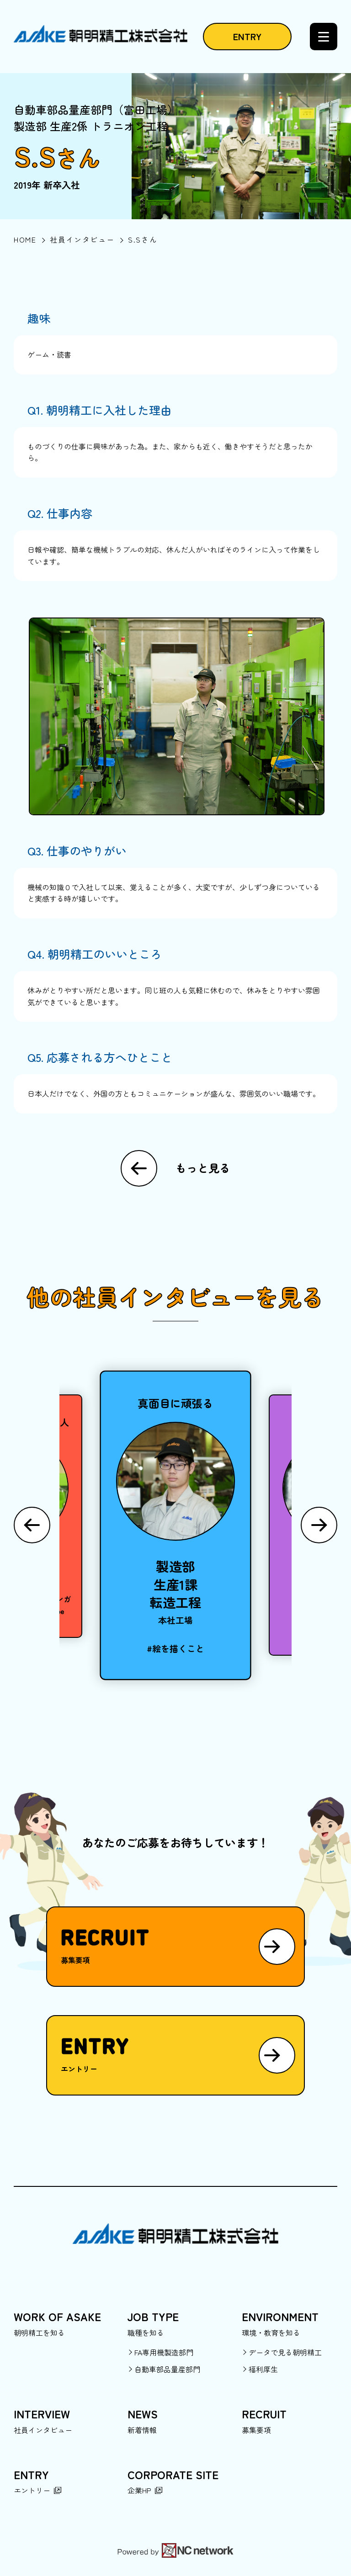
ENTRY (247, 36)
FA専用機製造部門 (163, 2352)
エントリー (32, 2490)
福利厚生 (263, 2369)
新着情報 (142, 2429)
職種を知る (146, 2332)
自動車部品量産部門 (167, 2369)
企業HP (139, 2490)
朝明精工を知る (39, 2332)
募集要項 (256, 2429)
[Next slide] (319, 1525)
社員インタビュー (43, 2429)
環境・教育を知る (271, 2332)
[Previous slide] (32, 1525)
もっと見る (203, 1168)
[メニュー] (323, 36)
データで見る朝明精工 (285, 2352)
